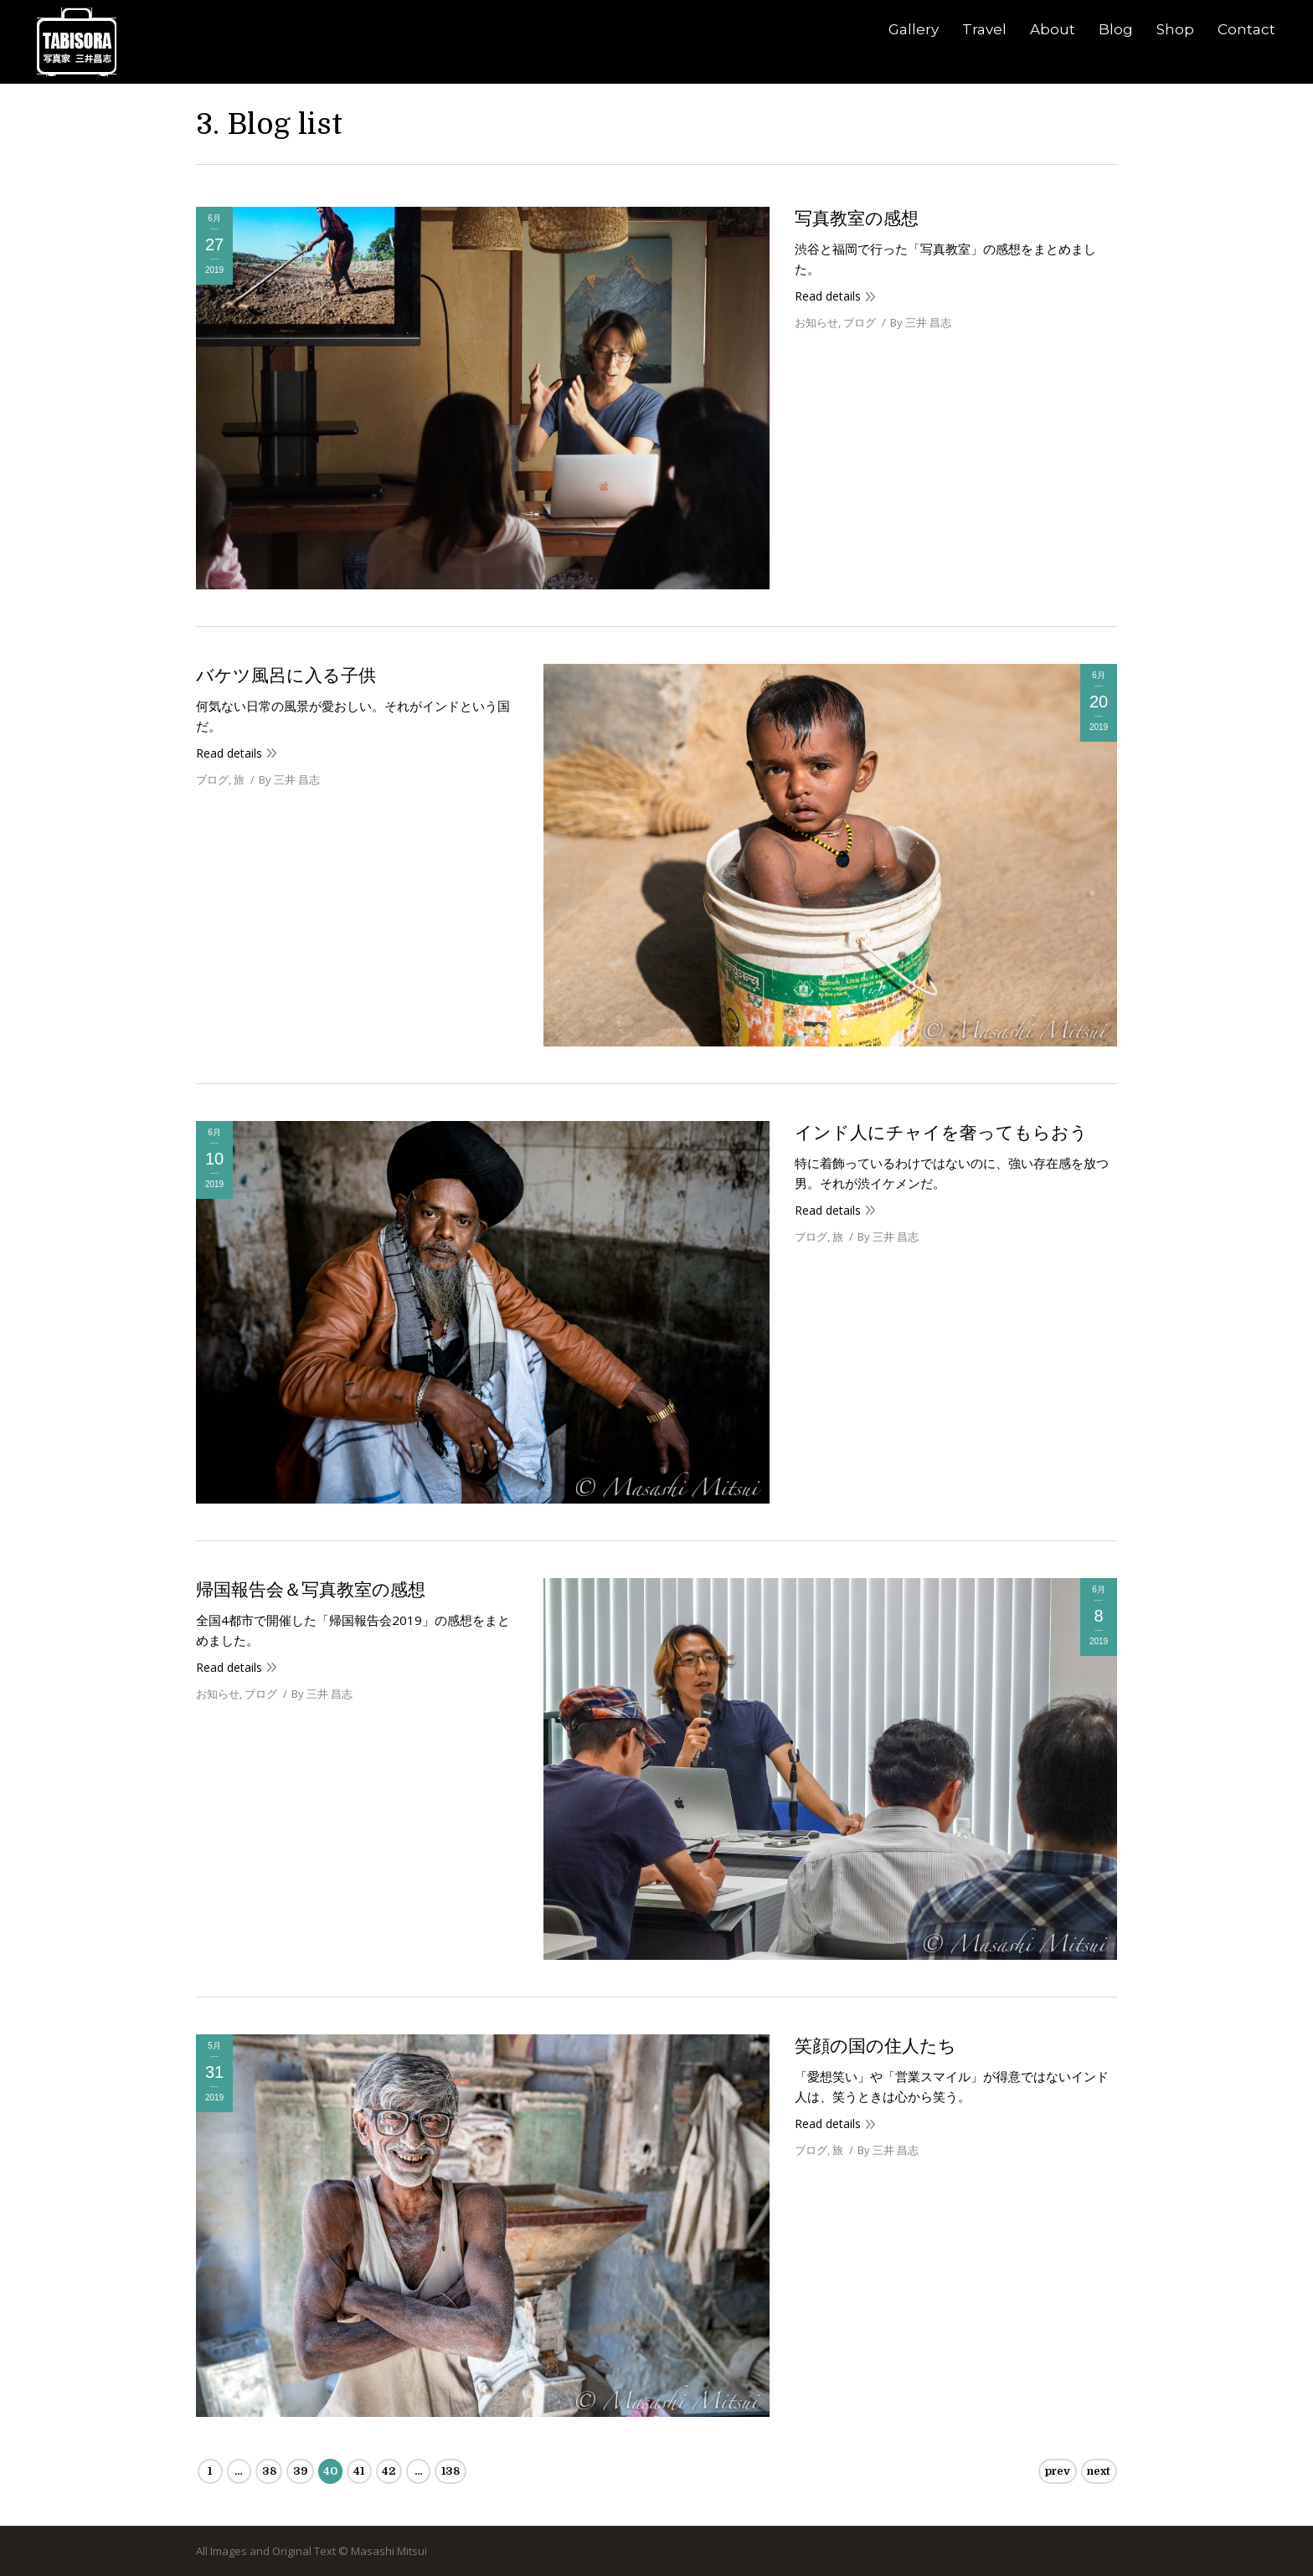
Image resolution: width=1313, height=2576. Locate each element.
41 (358, 2471)
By (920, 322)
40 (330, 2471)
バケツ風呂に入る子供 (286, 676)
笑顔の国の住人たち (875, 2046)
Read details (828, 296)
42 (388, 2471)
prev (1057, 2471)
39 (300, 2471)
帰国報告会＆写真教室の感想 (310, 1590)
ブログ (859, 322)
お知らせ (816, 322)
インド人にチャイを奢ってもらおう (941, 1133)
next (1098, 2471)
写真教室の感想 (857, 218)
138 (450, 2471)
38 (269, 2471)
